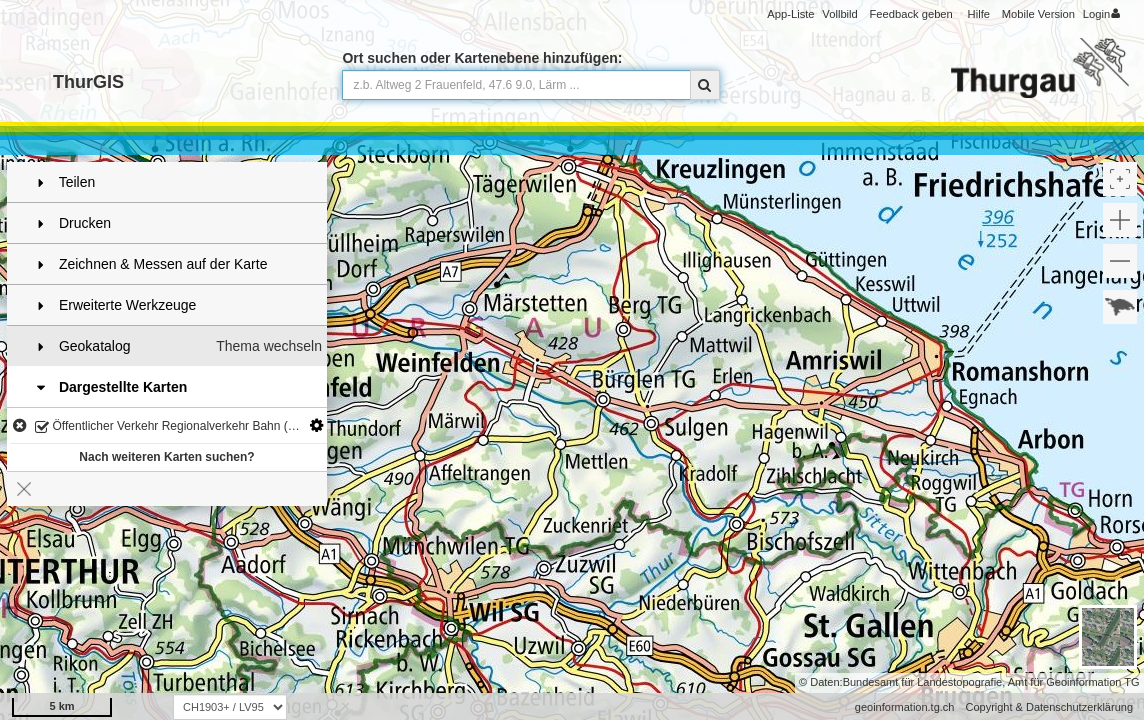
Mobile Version (1038, 14)
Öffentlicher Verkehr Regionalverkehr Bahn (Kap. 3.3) (181, 427)
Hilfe (979, 14)
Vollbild (839, 14)
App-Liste (790, 14)
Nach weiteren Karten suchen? (166, 457)
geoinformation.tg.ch (905, 707)
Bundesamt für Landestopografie (923, 682)
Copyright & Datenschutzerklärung (1049, 707)
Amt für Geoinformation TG (1074, 682)
